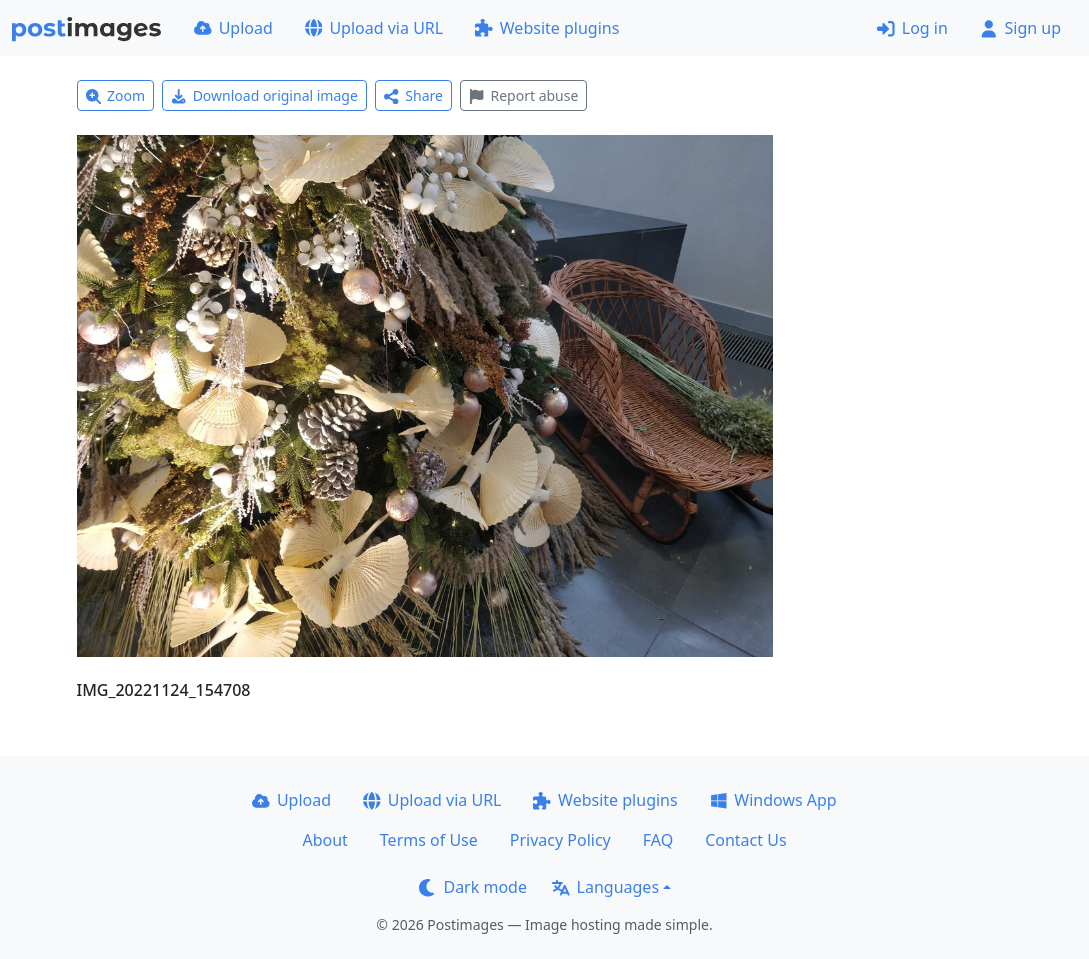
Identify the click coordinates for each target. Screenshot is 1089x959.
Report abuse (523, 95)
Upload (233, 28)
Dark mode (473, 887)
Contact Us (745, 840)
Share (413, 95)
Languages (605, 887)
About (324, 840)
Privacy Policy (560, 840)
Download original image (264, 95)
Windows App (773, 800)
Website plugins (547, 28)
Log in (912, 28)
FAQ (658, 840)
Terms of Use (429, 840)
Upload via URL (374, 28)
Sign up (1020, 28)
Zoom (116, 95)
